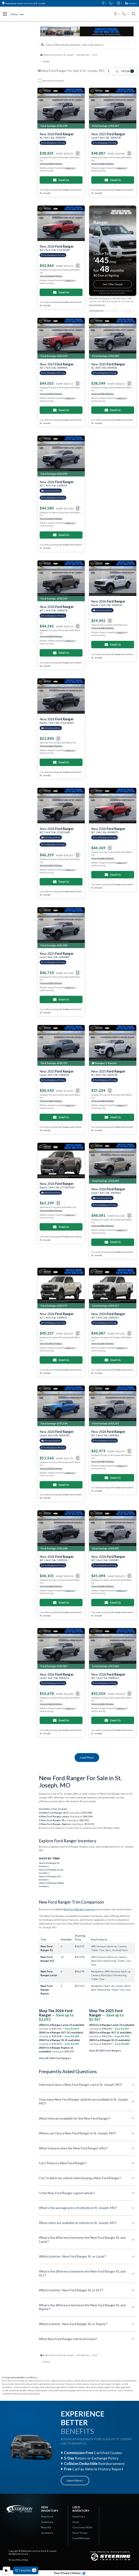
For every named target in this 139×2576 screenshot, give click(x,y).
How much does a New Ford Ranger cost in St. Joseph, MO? (80, 2085)
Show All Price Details (53, 80)
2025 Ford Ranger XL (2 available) (109, 2040)
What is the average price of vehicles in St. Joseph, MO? (78, 2208)
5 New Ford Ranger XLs (52, 1820)
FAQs (25, 2560)
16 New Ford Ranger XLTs (54, 1812)
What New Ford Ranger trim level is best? (68, 2339)
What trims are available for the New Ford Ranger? (74, 2118)
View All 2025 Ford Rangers (105, 2050)
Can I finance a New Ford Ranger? (63, 2163)
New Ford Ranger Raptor (47, 1989)
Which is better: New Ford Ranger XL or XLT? (71, 2290)
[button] (104, 3)
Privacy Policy (15, 2560)
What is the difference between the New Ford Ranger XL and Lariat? (82, 2239)
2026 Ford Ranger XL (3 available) (59, 2040)
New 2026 (57, 134)
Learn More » (75, 2480)
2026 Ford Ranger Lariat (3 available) (61, 2024)
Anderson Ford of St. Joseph (23, 3)
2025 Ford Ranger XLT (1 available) (110, 2032)
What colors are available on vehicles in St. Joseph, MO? (78, 2223)
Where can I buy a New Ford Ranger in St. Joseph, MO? (77, 2133)
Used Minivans (81, 2538)
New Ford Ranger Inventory (79, 1909)
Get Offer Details (112, 284)
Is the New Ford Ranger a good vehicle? (67, 2193)
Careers (131, 3)
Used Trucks (80, 2532)
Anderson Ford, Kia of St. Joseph (41, 2551)
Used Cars (78, 2516)
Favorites (25, 2570)
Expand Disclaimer (97, 305)
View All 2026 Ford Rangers (55, 2058)
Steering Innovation (120, 2552)
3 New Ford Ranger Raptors (55, 1824)
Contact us (69, 168)
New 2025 (108, 134)
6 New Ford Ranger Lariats (54, 1816)
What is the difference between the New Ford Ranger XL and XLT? (82, 2273)
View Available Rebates (51, 163)
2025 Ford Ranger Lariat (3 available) (111, 2024)
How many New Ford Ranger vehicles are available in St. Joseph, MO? (84, 2101)
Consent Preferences (6, 2570)
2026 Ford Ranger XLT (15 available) (61, 2032)
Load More (87, 1757)
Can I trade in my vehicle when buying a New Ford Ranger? (80, 2178)
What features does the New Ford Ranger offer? (73, 2148)
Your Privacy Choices (69, 2573)
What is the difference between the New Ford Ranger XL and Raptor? (82, 2307)
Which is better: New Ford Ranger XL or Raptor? (73, 2324)
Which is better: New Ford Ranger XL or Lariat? (72, 2256)
